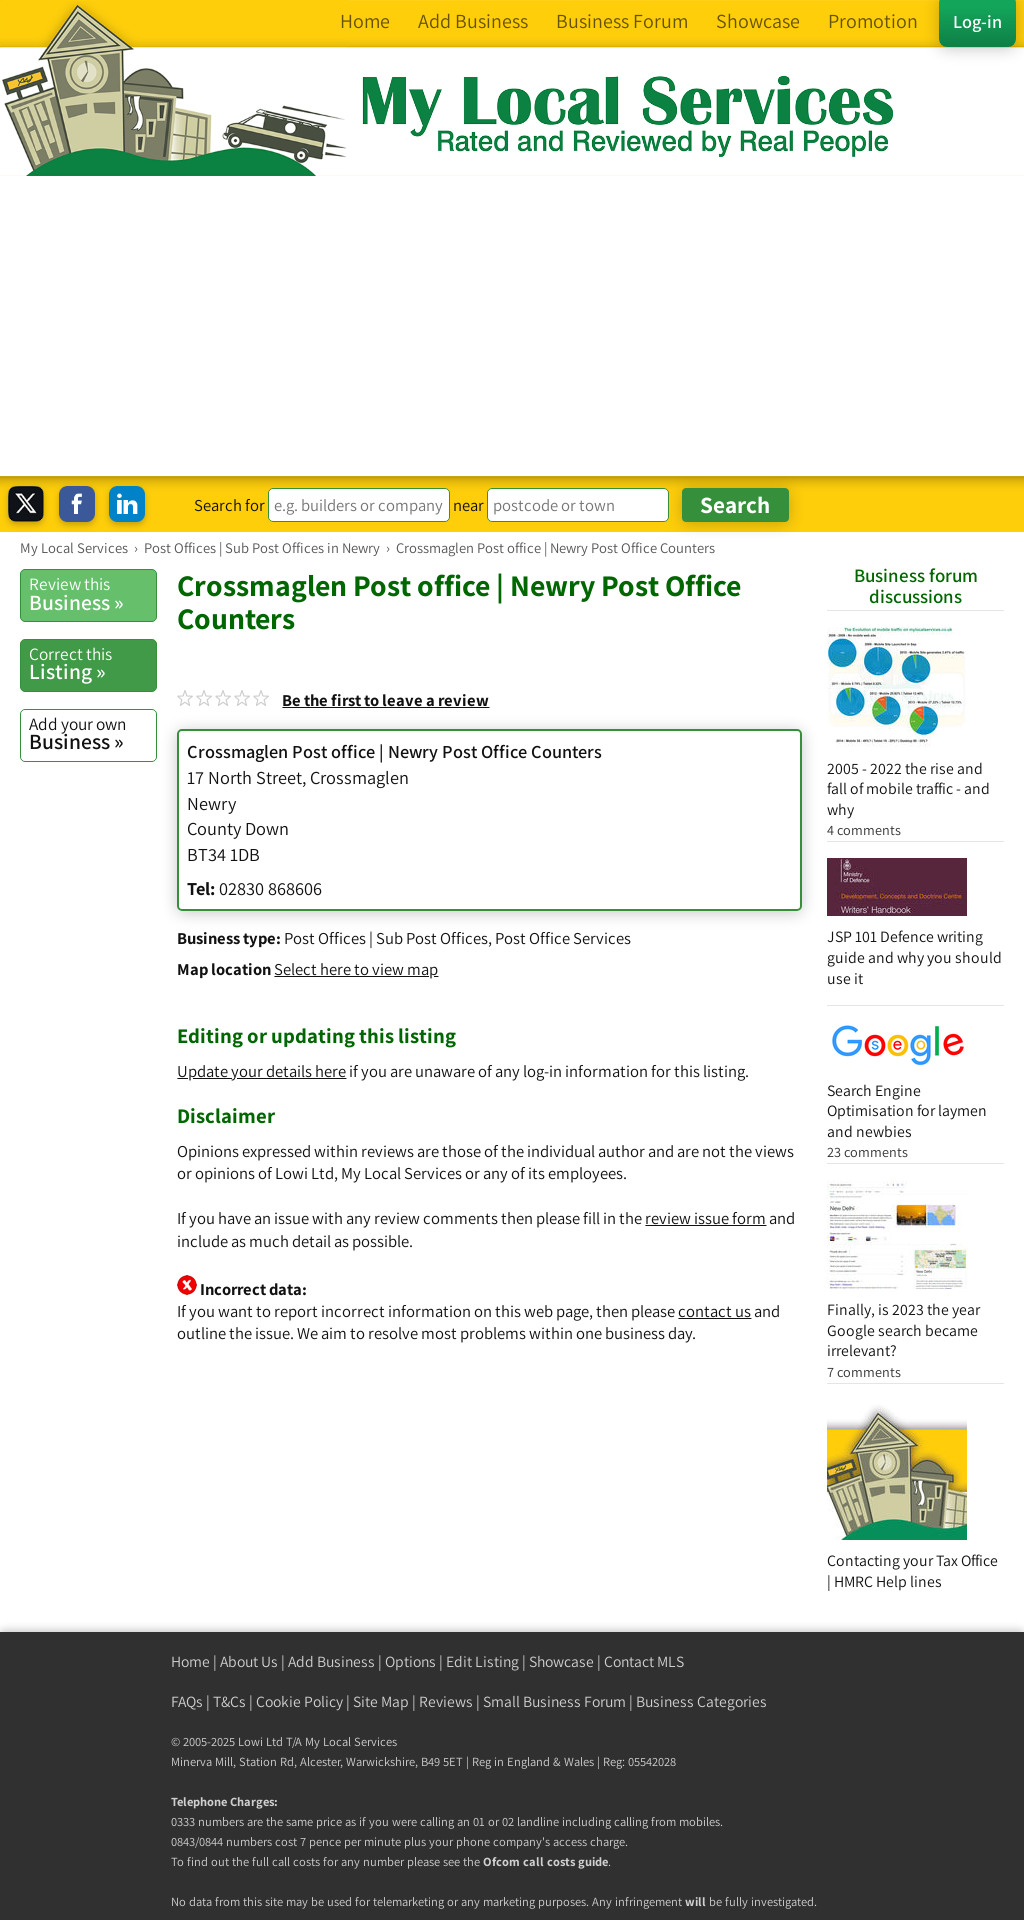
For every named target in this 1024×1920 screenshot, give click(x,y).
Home (190, 1661)
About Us (249, 1661)
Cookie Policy (299, 1701)
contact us (714, 1311)
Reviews (446, 1701)
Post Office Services (563, 938)
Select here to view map (356, 969)
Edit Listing (482, 1661)
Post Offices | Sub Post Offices (386, 938)
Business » (92, 594)
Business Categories (701, 1701)
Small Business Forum (554, 1701)
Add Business (331, 1661)
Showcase (561, 1661)
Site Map (381, 1701)
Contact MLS (644, 1661)
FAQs (187, 1701)
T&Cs (229, 1701)
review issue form (705, 1218)
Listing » (92, 664)
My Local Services (351, 1741)
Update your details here (261, 1071)
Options (410, 1661)
